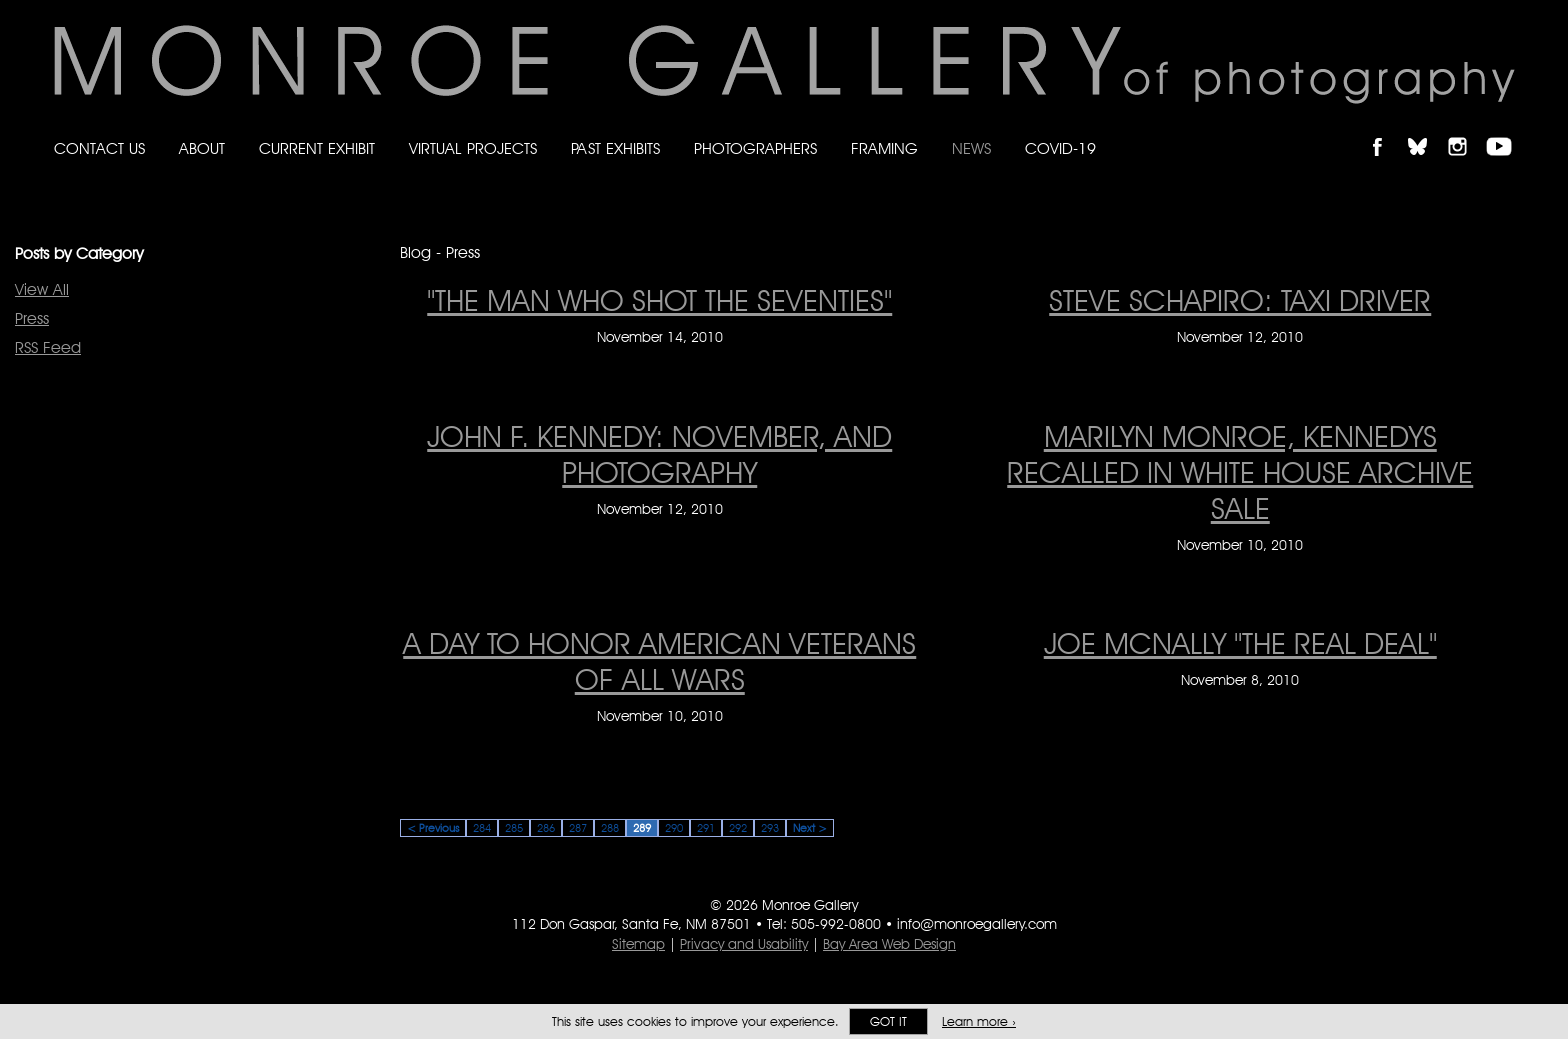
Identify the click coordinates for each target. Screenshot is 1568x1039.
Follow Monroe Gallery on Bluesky (1427, 129)
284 (482, 828)
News (971, 148)
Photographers (755, 148)
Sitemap (638, 944)
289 (642, 828)
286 (546, 828)
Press (32, 318)
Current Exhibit (317, 148)
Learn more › (979, 1021)
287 (578, 828)
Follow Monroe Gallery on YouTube (1506, 129)
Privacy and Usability (744, 944)
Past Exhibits (615, 148)
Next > (810, 828)
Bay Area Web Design (889, 944)
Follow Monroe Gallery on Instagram (1466, 129)
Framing (884, 148)
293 (770, 828)
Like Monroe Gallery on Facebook (1386, 129)
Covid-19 (1060, 148)
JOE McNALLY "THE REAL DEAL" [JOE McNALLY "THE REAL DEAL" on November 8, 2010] (1240, 643)
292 (738, 828)
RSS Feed (48, 347)
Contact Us (99, 148)
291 (706, 828)
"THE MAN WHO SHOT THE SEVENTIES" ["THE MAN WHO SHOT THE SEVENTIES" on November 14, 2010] (659, 300)
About (202, 148)
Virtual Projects (473, 148)
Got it (888, 1021)
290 (674, 828)
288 (610, 828)
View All (42, 289)
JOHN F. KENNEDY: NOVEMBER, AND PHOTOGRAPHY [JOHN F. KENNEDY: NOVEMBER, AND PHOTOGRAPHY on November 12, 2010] (659, 454)
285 (514, 828)
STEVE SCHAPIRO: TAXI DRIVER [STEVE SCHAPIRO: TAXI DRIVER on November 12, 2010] (1240, 300)
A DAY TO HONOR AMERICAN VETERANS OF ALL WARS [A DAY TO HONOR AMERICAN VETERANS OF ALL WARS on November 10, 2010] (659, 661)
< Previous (433, 828)
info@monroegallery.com (977, 924)
